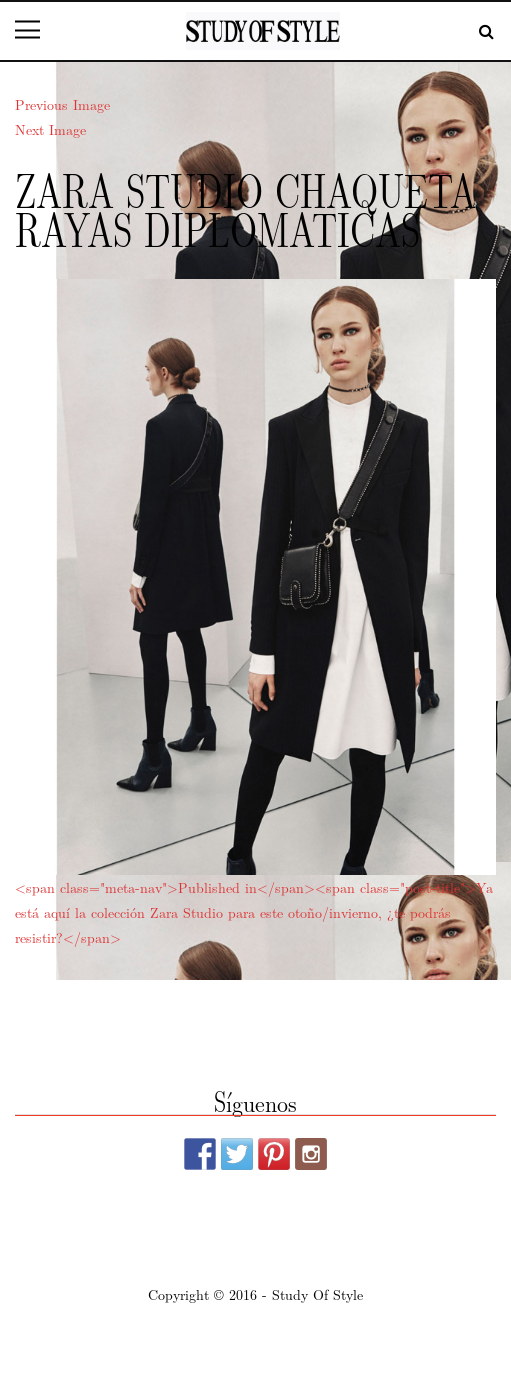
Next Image (50, 129)
